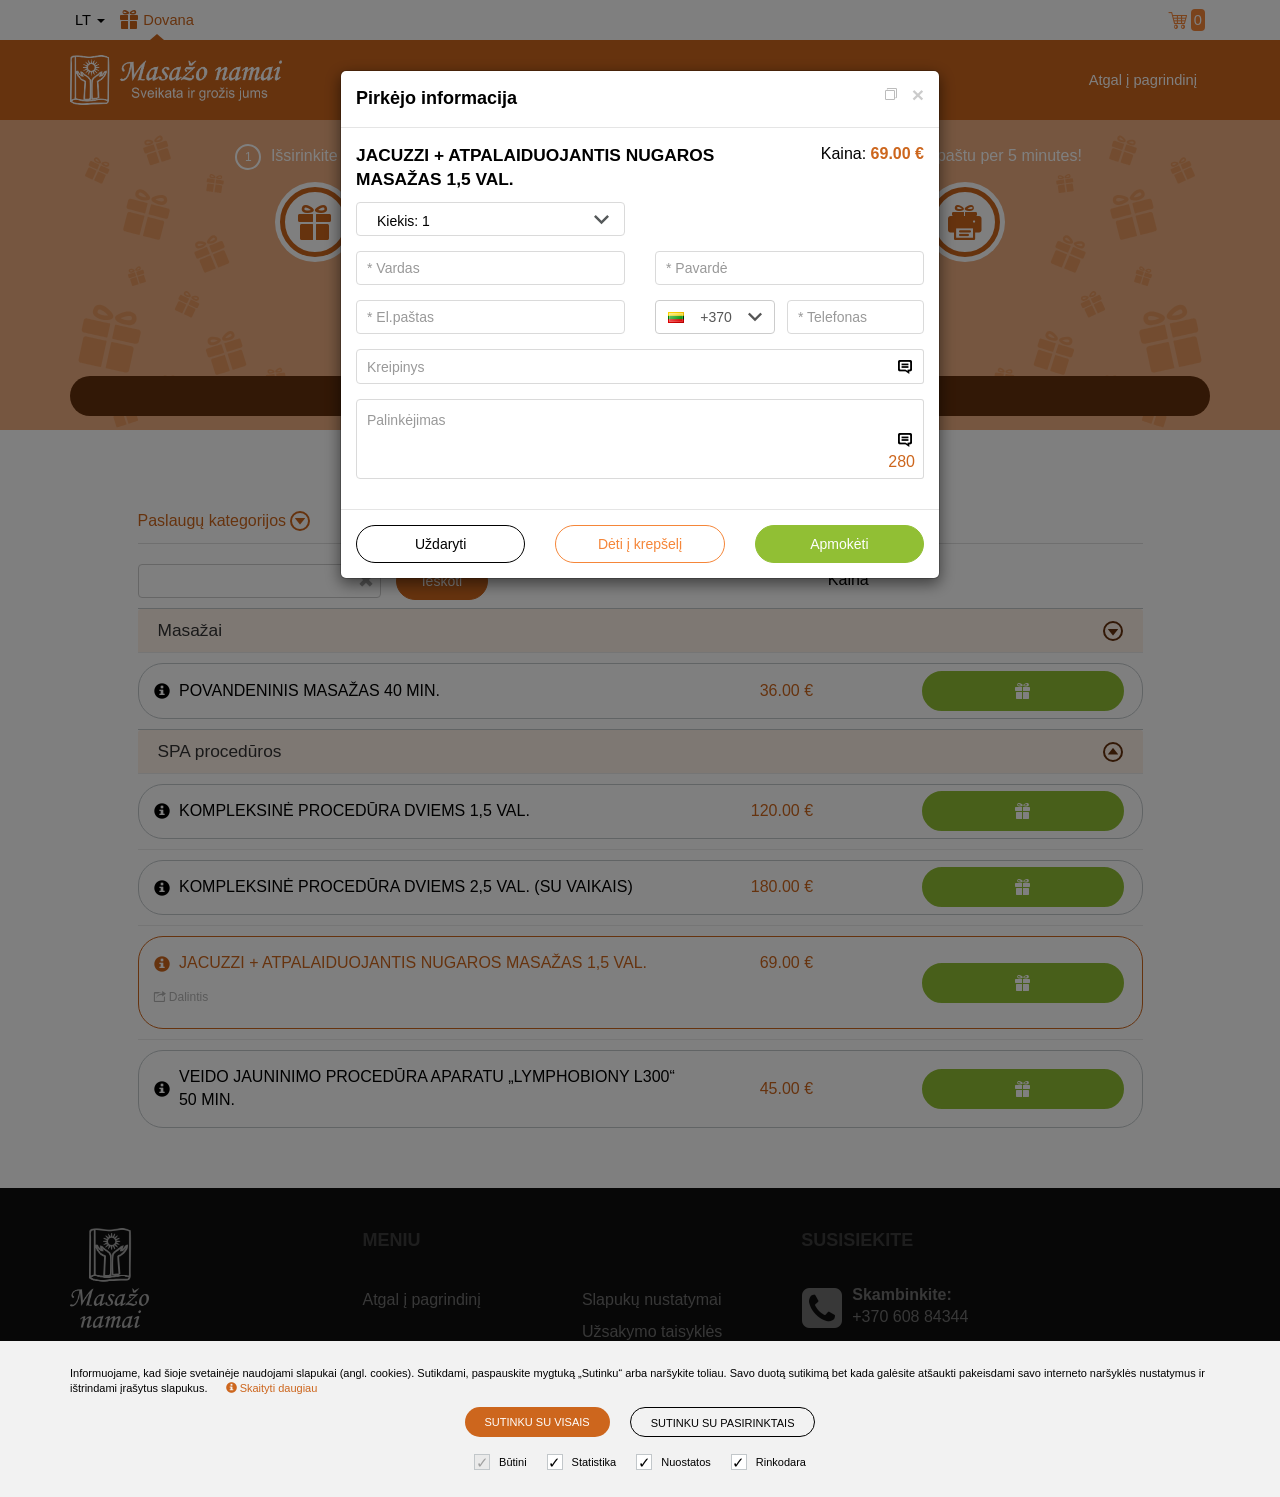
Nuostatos (676, 1462)
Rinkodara (771, 1462)
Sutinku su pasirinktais (723, 1423)
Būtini (503, 1462)
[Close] (918, 94)
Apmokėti (839, 544)
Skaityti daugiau (272, 1388)
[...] (624, 366)
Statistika (584, 1462)
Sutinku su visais (537, 1422)
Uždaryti (440, 544)
